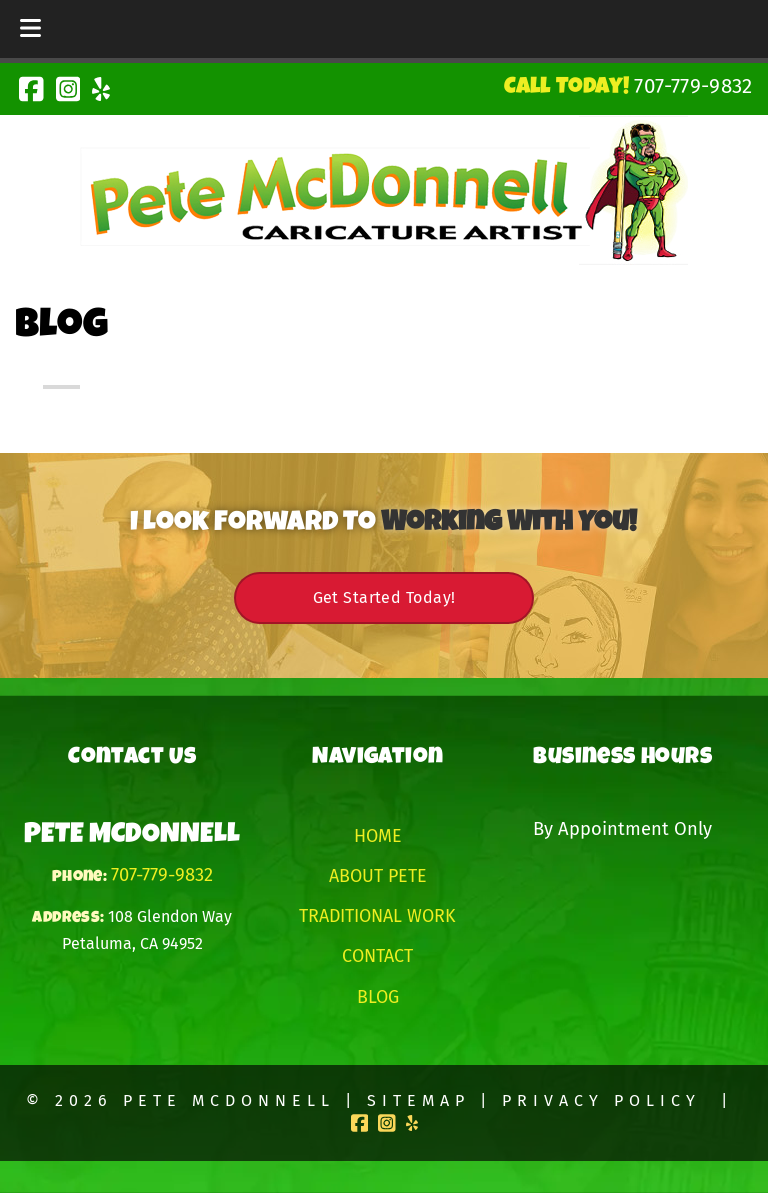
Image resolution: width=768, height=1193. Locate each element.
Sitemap (418, 1100)
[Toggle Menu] (30, 29)
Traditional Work (377, 916)
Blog (378, 997)
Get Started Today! (384, 597)
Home (378, 836)
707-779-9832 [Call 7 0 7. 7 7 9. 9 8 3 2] (162, 875)
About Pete (378, 876)
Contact (377, 956)
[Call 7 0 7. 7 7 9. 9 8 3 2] (693, 86)
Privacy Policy (601, 1100)
